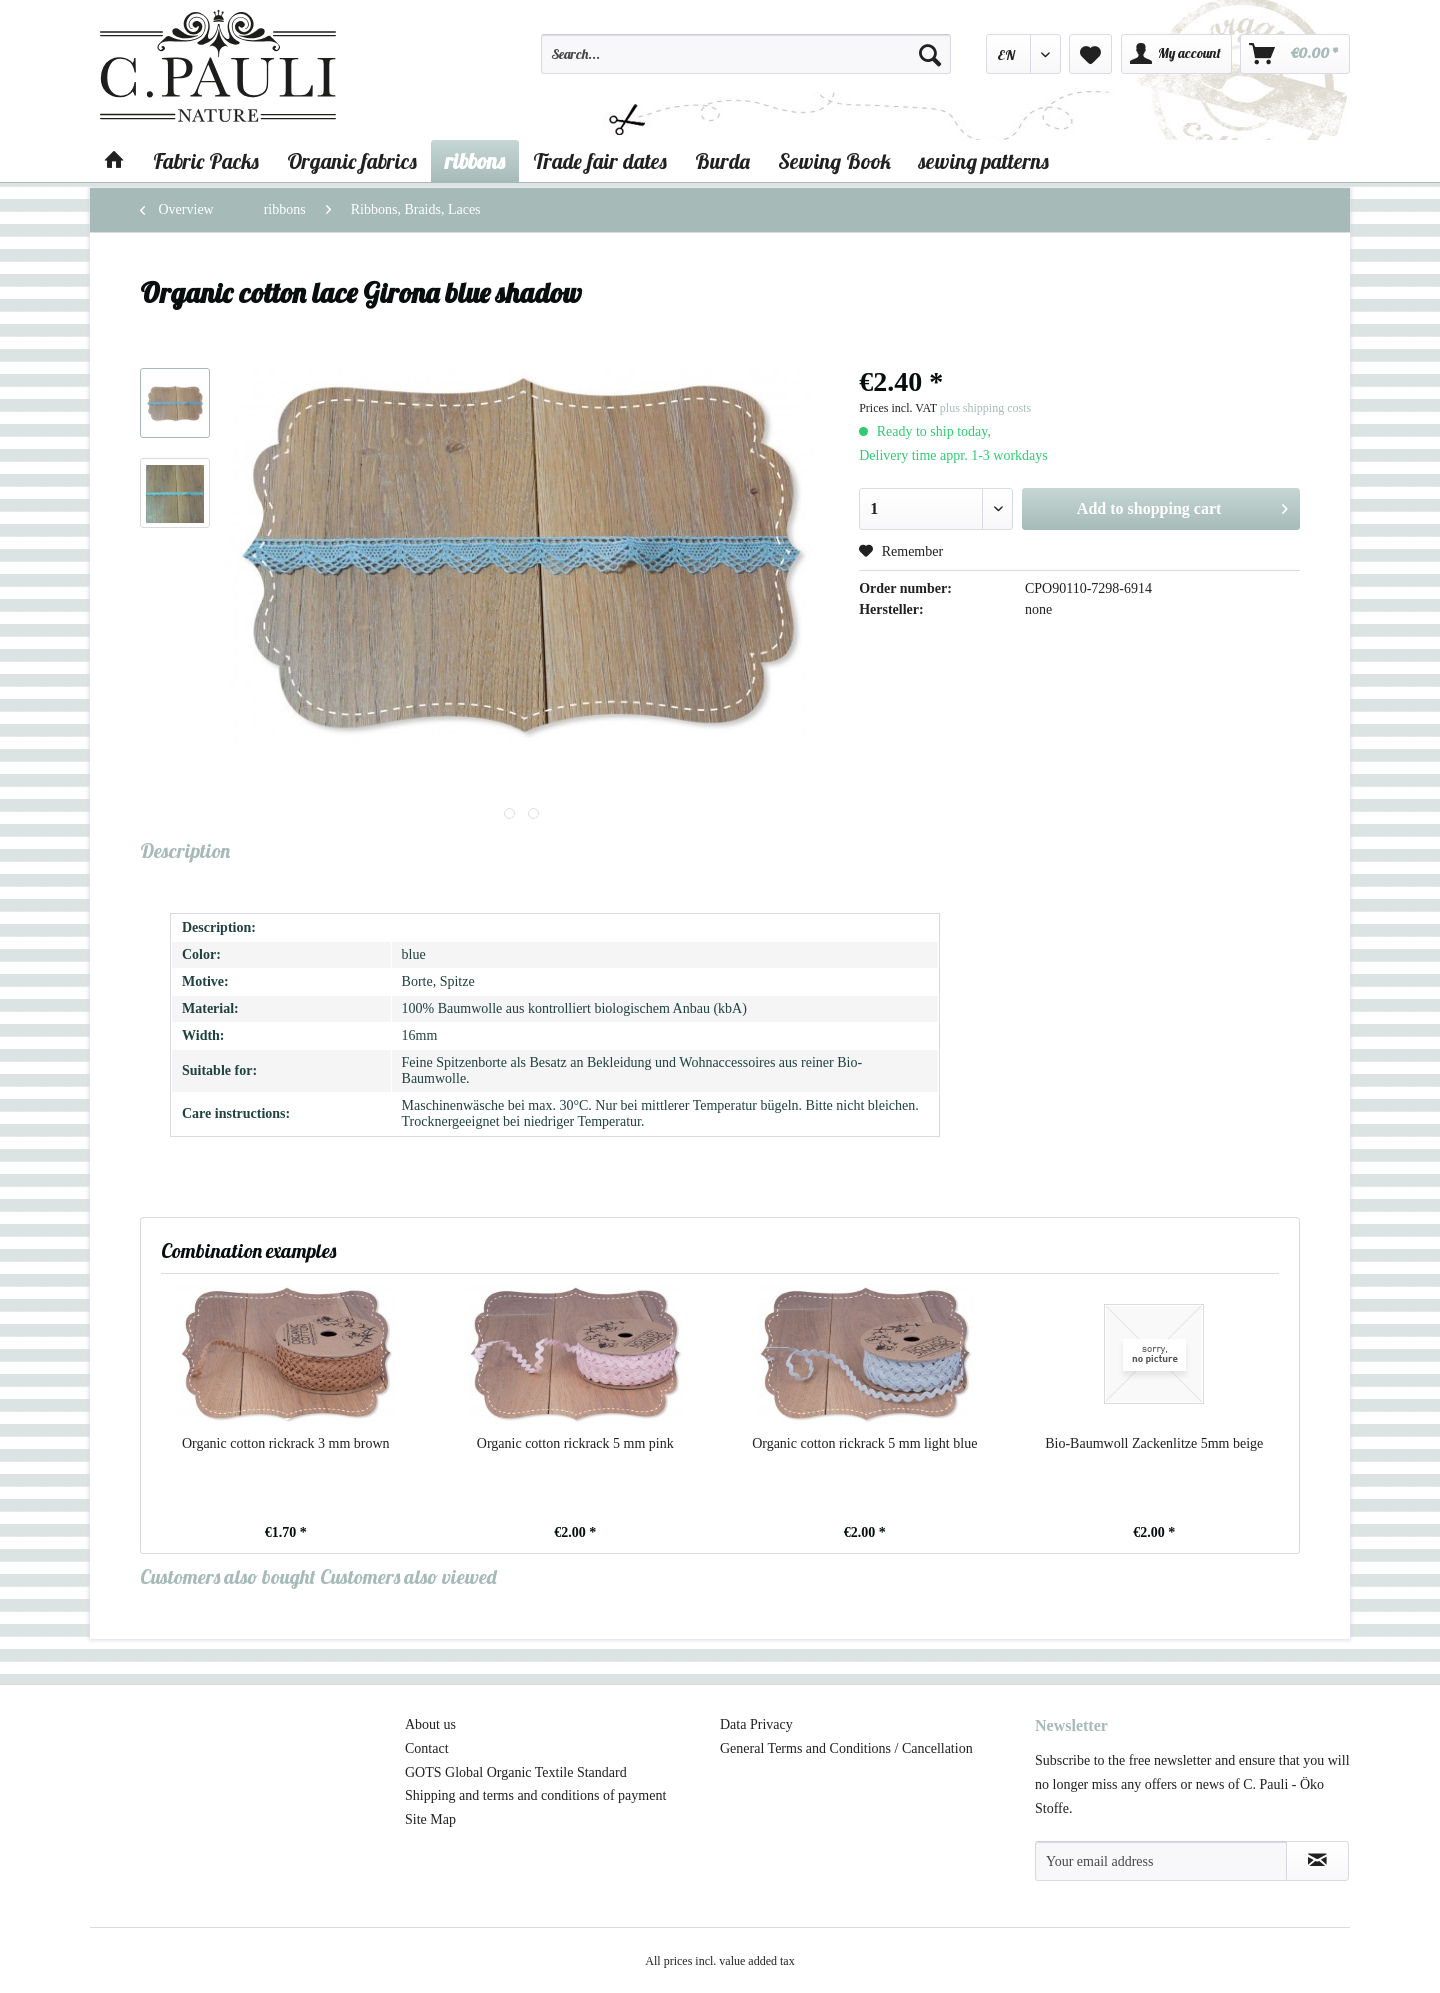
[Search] (930, 54)
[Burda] (722, 161)
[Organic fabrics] (352, 161)
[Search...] (746, 54)
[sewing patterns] (984, 161)
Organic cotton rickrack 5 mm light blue (864, 1443)
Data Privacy (756, 1724)
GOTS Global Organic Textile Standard (516, 1772)
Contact (427, 1748)
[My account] (1176, 54)
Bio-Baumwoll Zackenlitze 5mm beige (1154, 1443)
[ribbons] (475, 161)
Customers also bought (228, 1576)
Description (185, 850)
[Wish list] (1090, 54)
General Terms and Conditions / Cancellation (846, 1748)
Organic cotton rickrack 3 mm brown (286, 1443)
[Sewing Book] (834, 161)
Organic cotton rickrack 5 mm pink (575, 1443)
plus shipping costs (985, 408)
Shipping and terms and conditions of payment (535, 1795)
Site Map (430, 1819)
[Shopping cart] (1295, 54)
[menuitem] (746, 63)
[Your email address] (1161, 1861)
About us (430, 1724)
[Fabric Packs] (206, 161)
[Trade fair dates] (600, 161)
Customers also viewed (408, 1576)
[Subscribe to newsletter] (1317, 1861)
